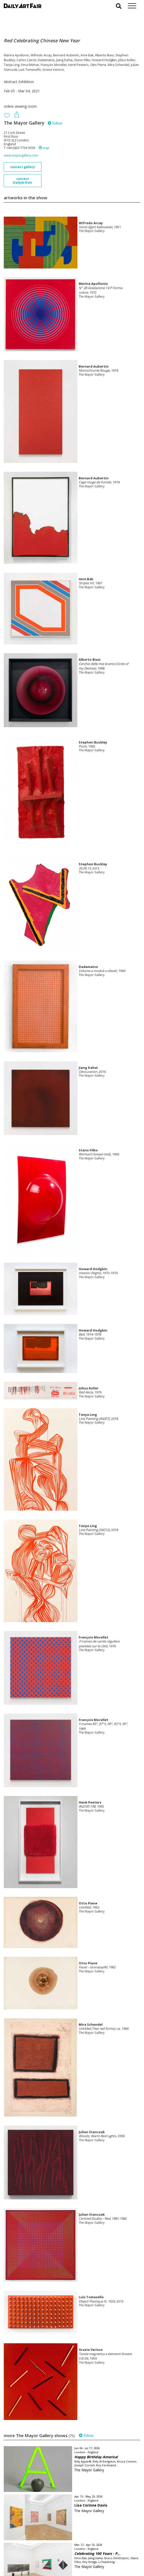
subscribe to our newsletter (29, 2559)
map (44, 148)
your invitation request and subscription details (29, 2548)
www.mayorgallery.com (21, 155)
